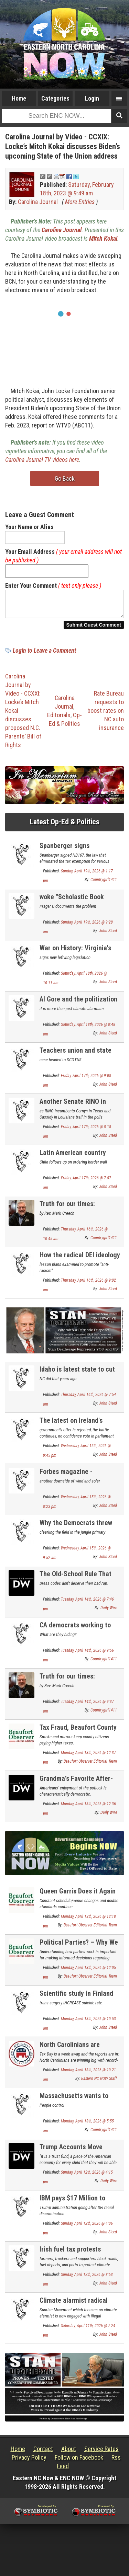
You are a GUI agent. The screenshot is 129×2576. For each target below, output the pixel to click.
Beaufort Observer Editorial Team (90, 1765)
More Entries (80, 201)
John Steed (108, 934)
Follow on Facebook (79, 2461)
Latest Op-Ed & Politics (64, 826)
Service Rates (101, 2453)
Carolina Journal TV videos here (42, 459)
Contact (43, 2453)
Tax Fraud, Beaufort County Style (78, 1735)
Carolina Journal (38, 201)
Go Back (65, 478)
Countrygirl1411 (103, 883)
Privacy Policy (29, 2461)
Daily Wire (108, 1612)
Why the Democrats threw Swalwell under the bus (76, 1531)
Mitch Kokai (103, 238)
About (68, 2453)
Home (19, 98)
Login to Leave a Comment (44, 654)
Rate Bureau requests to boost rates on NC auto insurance (105, 714)
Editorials (59, 719)
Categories (55, 98)
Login (92, 98)
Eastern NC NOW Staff (99, 2082)
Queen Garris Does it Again (78, 1895)
